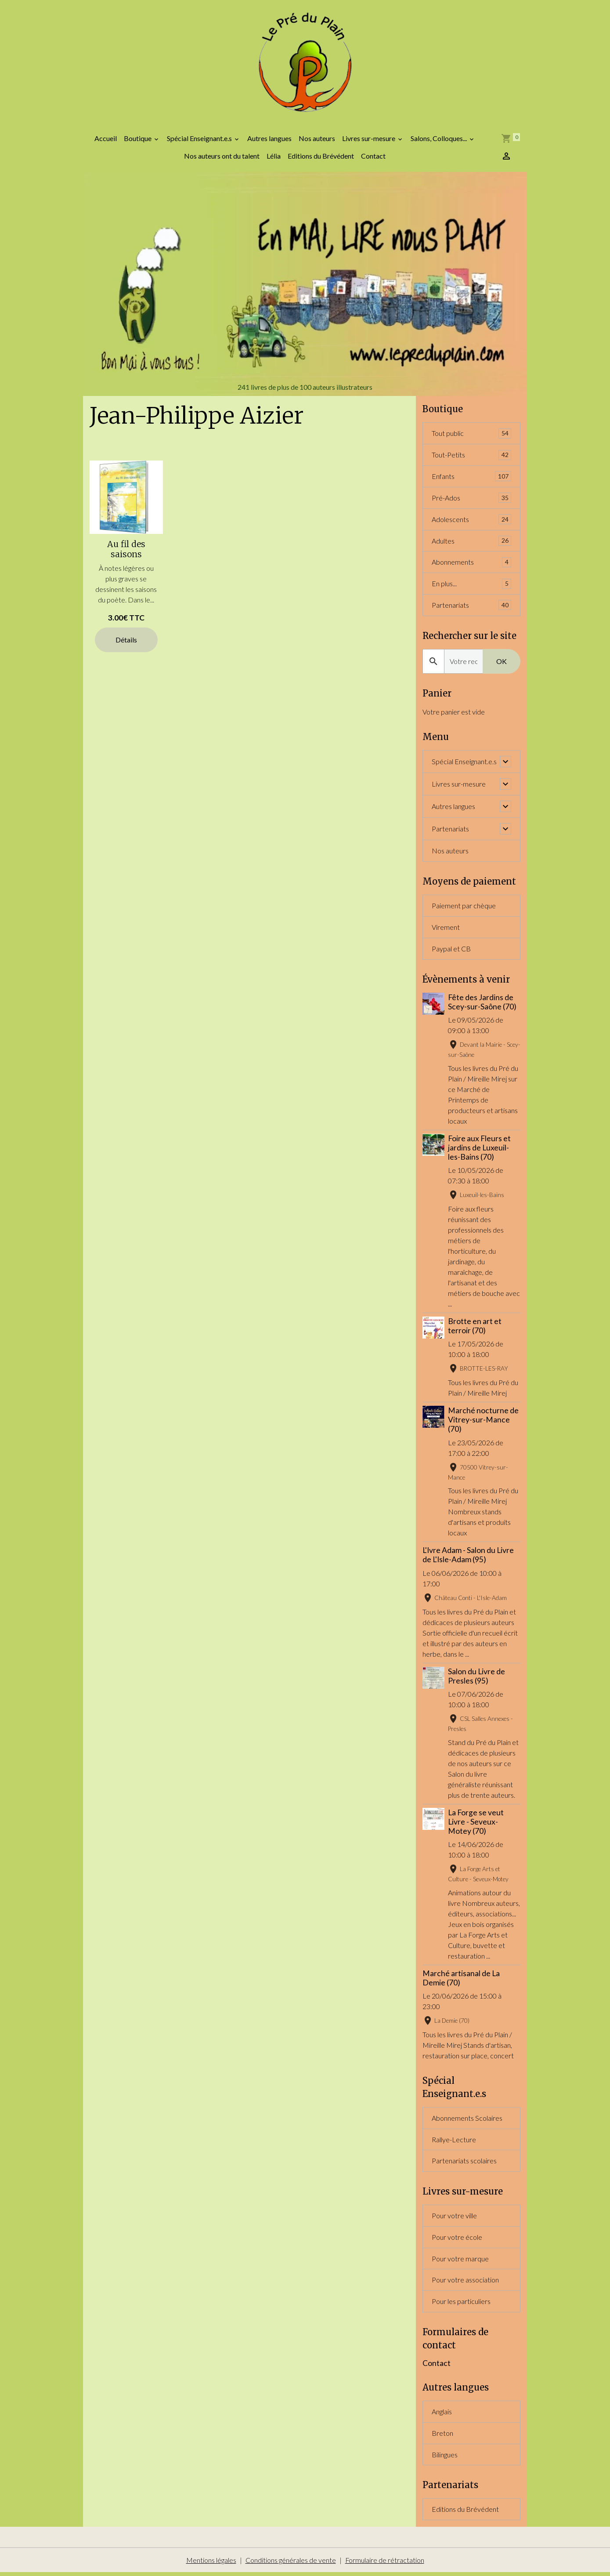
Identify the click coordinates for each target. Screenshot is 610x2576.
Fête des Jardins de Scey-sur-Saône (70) (482, 1003)
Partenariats (471, 607)
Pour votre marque (460, 2261)
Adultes (471, 542)
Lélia (274, 157)
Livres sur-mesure (369, 139)
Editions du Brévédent (321, 157)
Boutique (138, 139)
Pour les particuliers (461, 2304)
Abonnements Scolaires (467, 2119)
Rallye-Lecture (454, 2141)
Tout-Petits (471, 456)
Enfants (471, 478)
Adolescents (471, 521)
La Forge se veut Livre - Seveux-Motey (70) (476, 1823)
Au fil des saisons (126, 550)
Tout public (471, 435)
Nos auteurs (317, 139)
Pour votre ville (454, 2217)
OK (501, 663)
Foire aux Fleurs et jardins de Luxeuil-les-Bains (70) (479, 1149)
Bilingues (445, 2457)
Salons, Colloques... (439, 139)
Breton (442, 2436)
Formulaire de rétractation (384, 2563)
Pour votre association (465, 2282)
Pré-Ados (471, 499)
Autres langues (269, 139)
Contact (373, 157)
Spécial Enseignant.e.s (200, 139)
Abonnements (471, 564)
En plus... (471, 586)
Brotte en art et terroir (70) (475, 1328)
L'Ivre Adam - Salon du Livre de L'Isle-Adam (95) (468, 1557)
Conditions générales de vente (290, 2563)
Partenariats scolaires (464, 2163)
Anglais (442, 2414)
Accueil (105, 139)
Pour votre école (457, 2239)
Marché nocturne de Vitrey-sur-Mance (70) (483, 1422)
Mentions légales (211, 2563)
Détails (126, 640)
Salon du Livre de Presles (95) (476, 1678)
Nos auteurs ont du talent (222, 157)
